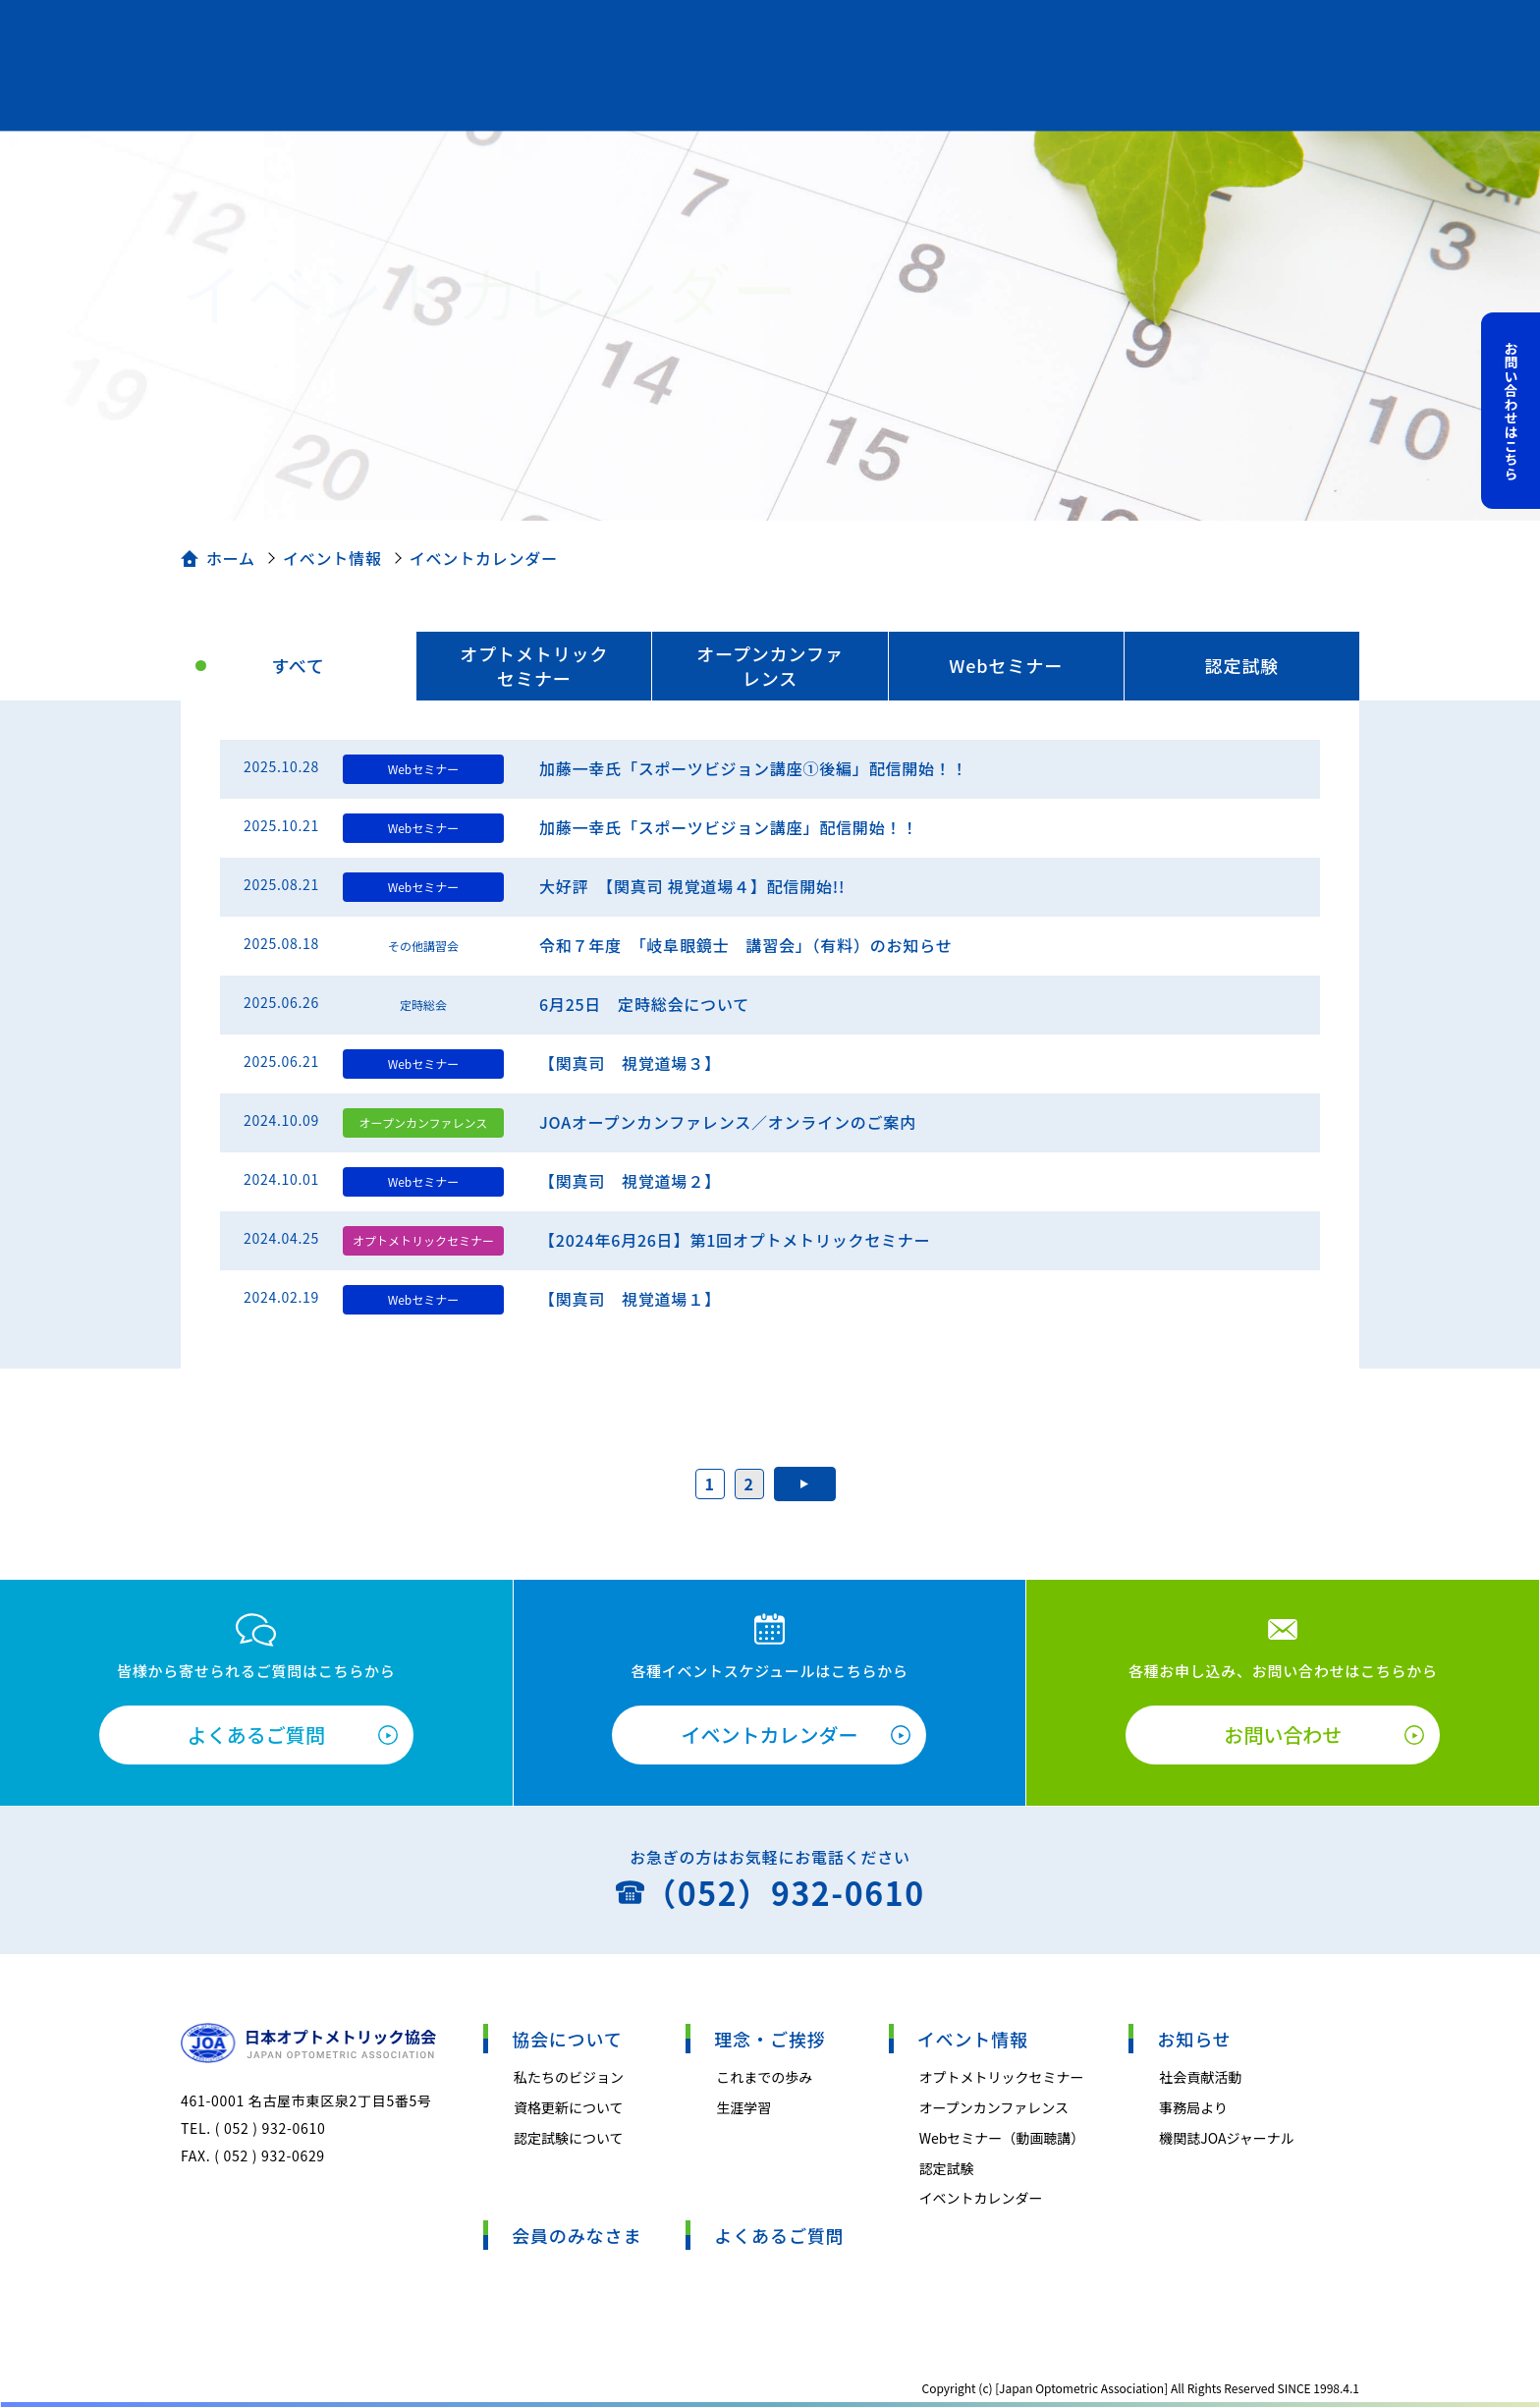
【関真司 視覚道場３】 (630, 1063)
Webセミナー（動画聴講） (1002, 2138)
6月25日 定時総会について (644, 1004)
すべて (298, 665)
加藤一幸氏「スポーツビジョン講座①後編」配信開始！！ (753, 768)
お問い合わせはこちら (1511, 410)
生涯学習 (743, 2107)
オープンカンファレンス (770, 666)
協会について (567, 2038)
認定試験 (1242, 665)
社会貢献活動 (1200, 2077)
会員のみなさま (576, 2235)
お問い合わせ (1283, 1734)
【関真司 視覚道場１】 (630, 1299)
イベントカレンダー (769, 1734)
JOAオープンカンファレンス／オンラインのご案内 (727, 1122)
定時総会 (423, 1004)
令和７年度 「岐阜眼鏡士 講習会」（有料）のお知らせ (745, 945)
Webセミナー (1006, 665)
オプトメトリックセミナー (534, 666)
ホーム (230, 558)
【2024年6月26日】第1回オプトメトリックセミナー (735, 1240)
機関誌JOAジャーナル (1226, 2138)
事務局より (1193, 2107)
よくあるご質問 (256, 1734)
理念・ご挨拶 (769, 2038)
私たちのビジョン (569, 2077)
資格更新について (569, 2107)
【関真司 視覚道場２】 (630, 1181)
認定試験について (569, 2138)
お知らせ (1194, 2038)
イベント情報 (332, 558)
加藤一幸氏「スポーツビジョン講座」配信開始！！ (728, 827)
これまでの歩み (764, 2077)
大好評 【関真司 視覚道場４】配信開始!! (692, 886)
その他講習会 (423, 945)
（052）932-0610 (784, 1892)
